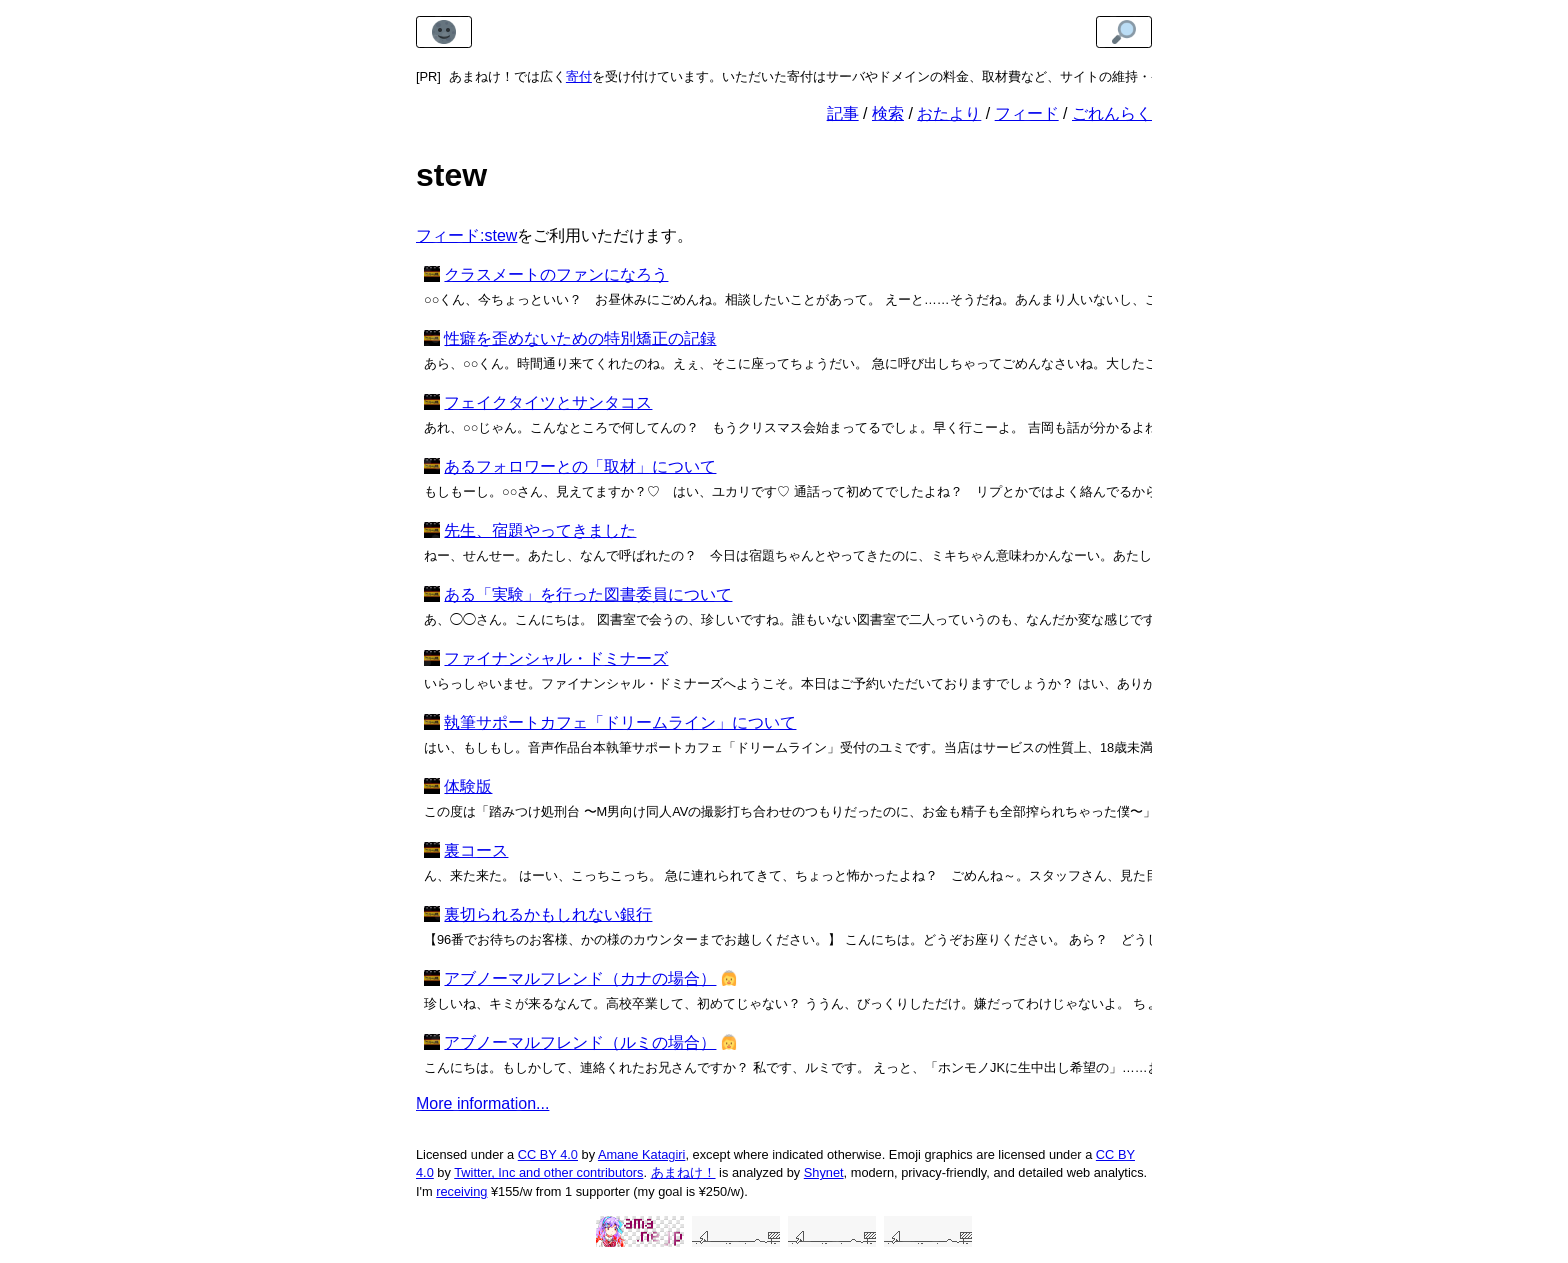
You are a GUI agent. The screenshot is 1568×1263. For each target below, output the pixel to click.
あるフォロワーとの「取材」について (580, 466)
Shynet (824, 1172)
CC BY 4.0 (548, 1154)
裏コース (476, 850)
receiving (461, 1191)
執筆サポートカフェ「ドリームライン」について (620, 722)
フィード (1027, 113)
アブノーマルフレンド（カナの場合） (580, 978)
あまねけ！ (683, 1172)
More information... (482, 1103)
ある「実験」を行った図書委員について (588, 594)
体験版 (468, 786)
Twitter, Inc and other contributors (548, 1172)
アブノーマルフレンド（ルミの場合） (580, 1042)
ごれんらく (1112, 113)
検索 (888, 113)
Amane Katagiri (642, 1154)
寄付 (579, 76)
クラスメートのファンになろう (556, 274)
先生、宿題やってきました (540, 530)
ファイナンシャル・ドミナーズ (556, 658)
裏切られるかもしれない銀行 (548, 914)
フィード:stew (466, 235)
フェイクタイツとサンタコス (548, 402)
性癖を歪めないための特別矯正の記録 (580, 338)
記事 (843, 113)
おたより (949, 113)
